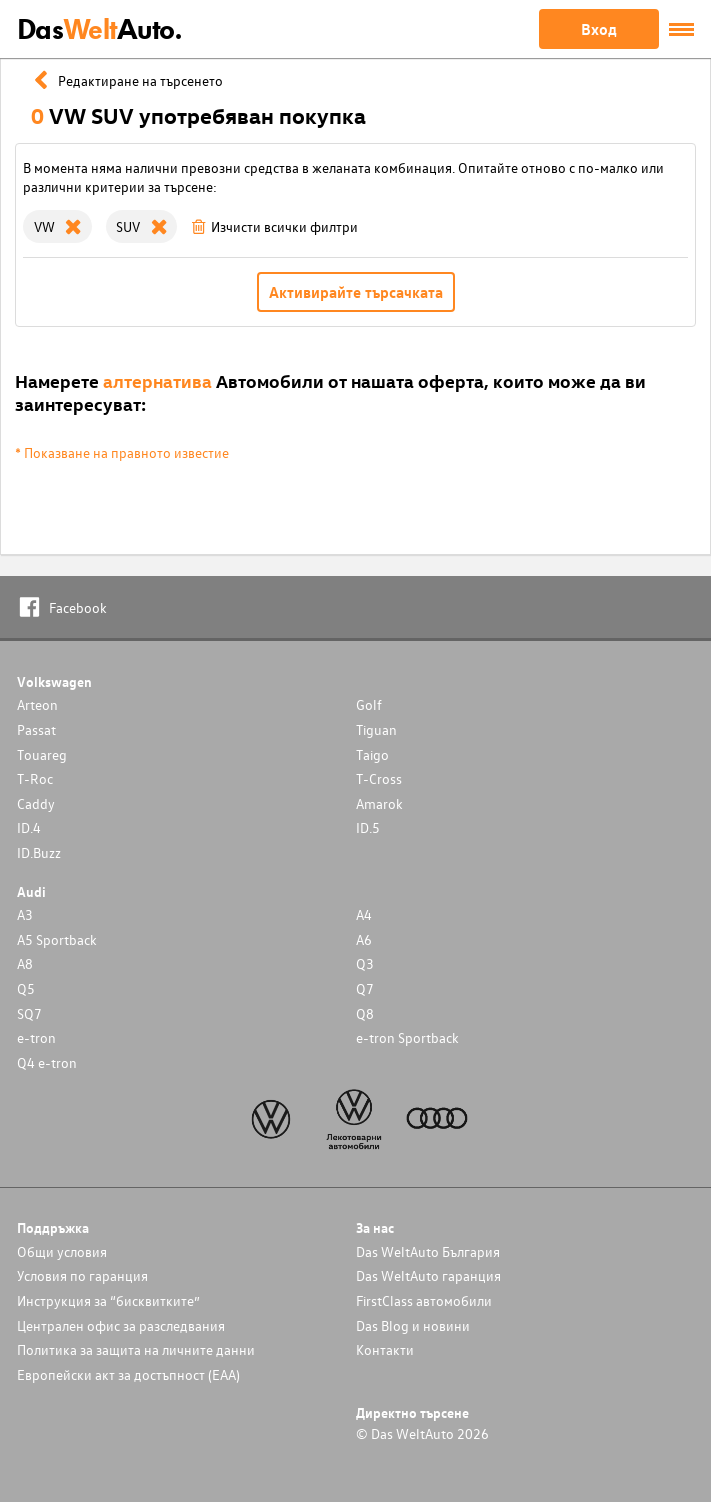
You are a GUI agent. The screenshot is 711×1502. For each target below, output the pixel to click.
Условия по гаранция (82, 1275)
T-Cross (379, 778)
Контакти (385, 1349)
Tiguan (376, 729)
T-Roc (35, 778)
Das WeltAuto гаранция (428, 1275)
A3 (25, 914)
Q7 (365, 988)
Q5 (26, 988)
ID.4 (29, 827)
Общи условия (62, 1251)
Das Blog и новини (413, 1325)
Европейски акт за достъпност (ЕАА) (128, 1374)
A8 (25, 963)
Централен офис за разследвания (121, 1325)
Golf (369, 704)
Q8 (365, 1013)
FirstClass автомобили (424, 1300)
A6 (364, 939)
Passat (36, 729)
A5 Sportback (57, 939)
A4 (364, 914)
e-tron (36, 1037)
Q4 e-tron (47, 1062)
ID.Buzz (39, 852)
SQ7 (29, 1013)
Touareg (42, 754)
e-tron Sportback (407, 1037)
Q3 (365, 963)
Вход (599, 29)
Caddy (36, 803)
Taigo (372, 754)
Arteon (37, 704)
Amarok (379, 803)
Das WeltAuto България (428, 1251)
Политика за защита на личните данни (136, 1349)
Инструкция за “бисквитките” (108, 1300)
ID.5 (368, 827)
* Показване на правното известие (122, 452)
